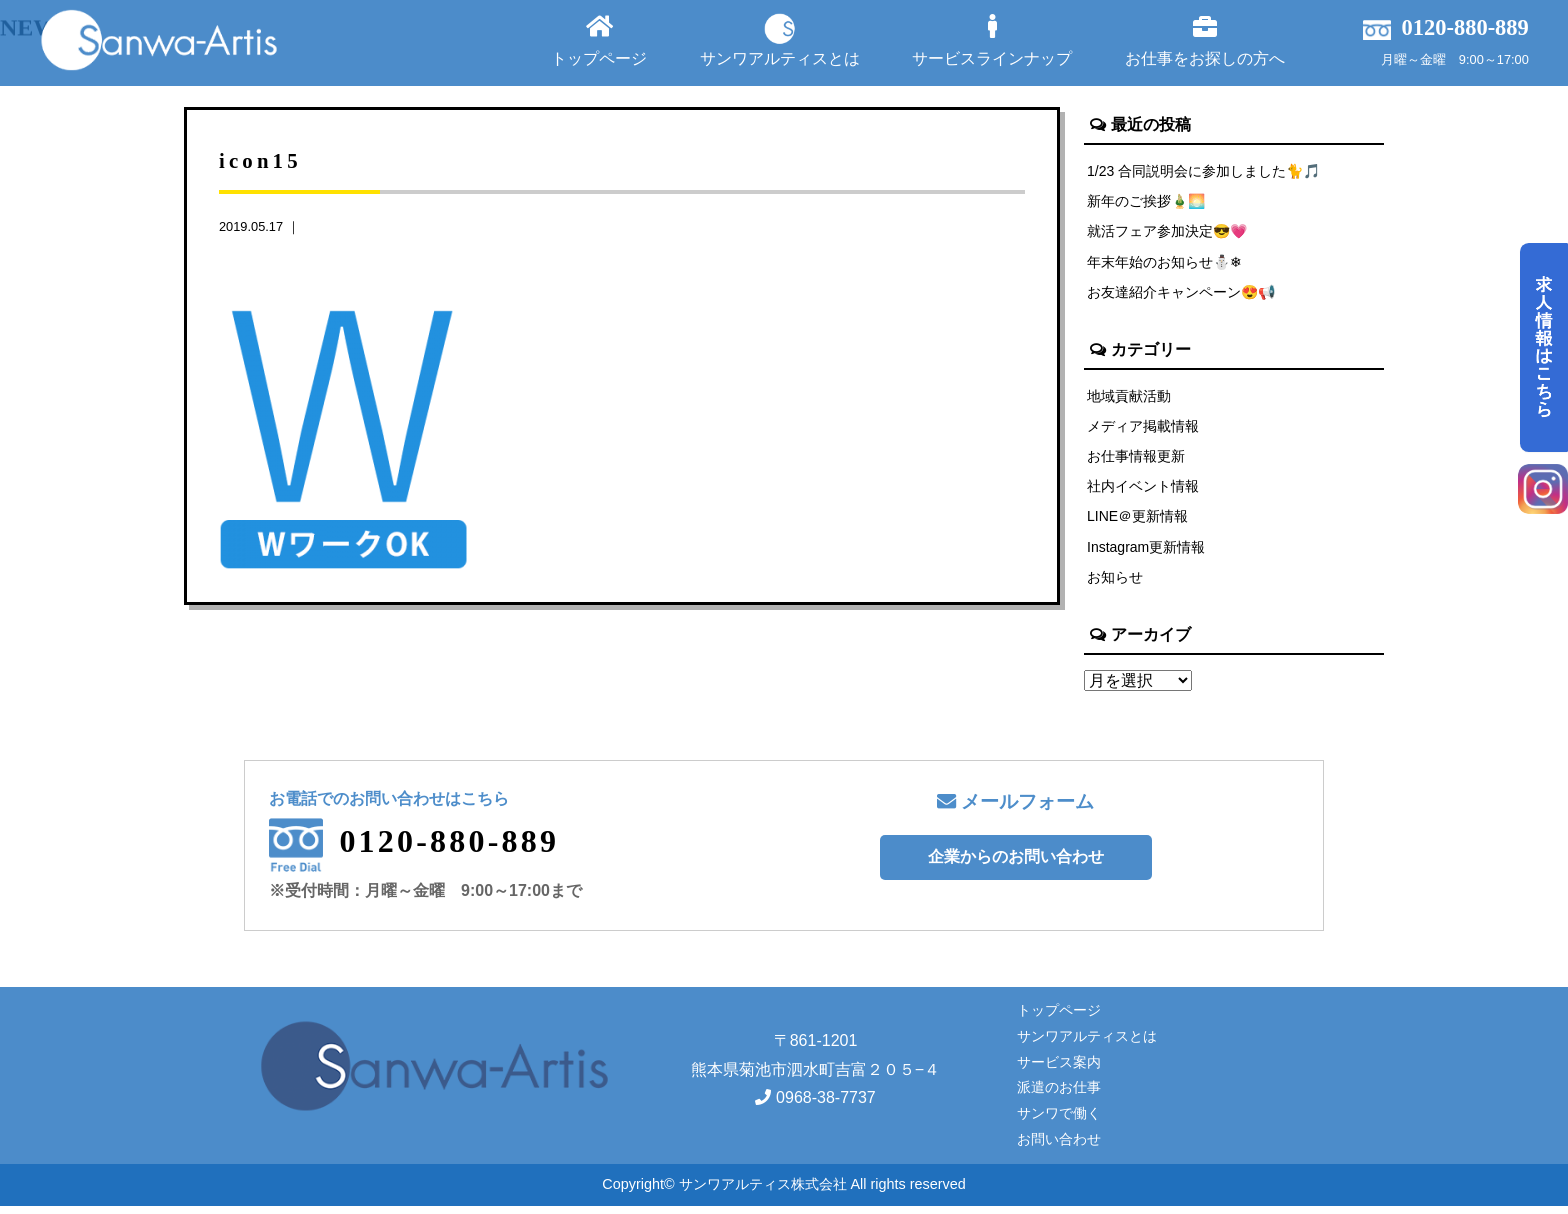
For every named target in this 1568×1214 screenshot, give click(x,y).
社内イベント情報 (1143, 492)
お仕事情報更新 (1136, 461)
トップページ (599, 40)
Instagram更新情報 (1147, 554)
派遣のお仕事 (1059, 1096)
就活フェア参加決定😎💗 (1168, 233)
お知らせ (1115, 585)
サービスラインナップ (992, 40)
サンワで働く (1059, 1122)
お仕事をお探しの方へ (1205, 40)
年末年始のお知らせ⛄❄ (1165, 264)
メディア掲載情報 (1143, 430)
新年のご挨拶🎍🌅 (1147, 202)
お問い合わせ (1059, 1148)
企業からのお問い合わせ (1016, 865)
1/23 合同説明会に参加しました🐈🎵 (1205, 171)
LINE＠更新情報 (1138, 523)
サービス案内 (1059, 1070)
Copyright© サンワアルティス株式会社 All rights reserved (783, 1193)
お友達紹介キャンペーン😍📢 (1182, 295)
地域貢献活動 (1129, 399)
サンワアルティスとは (780, 40)
